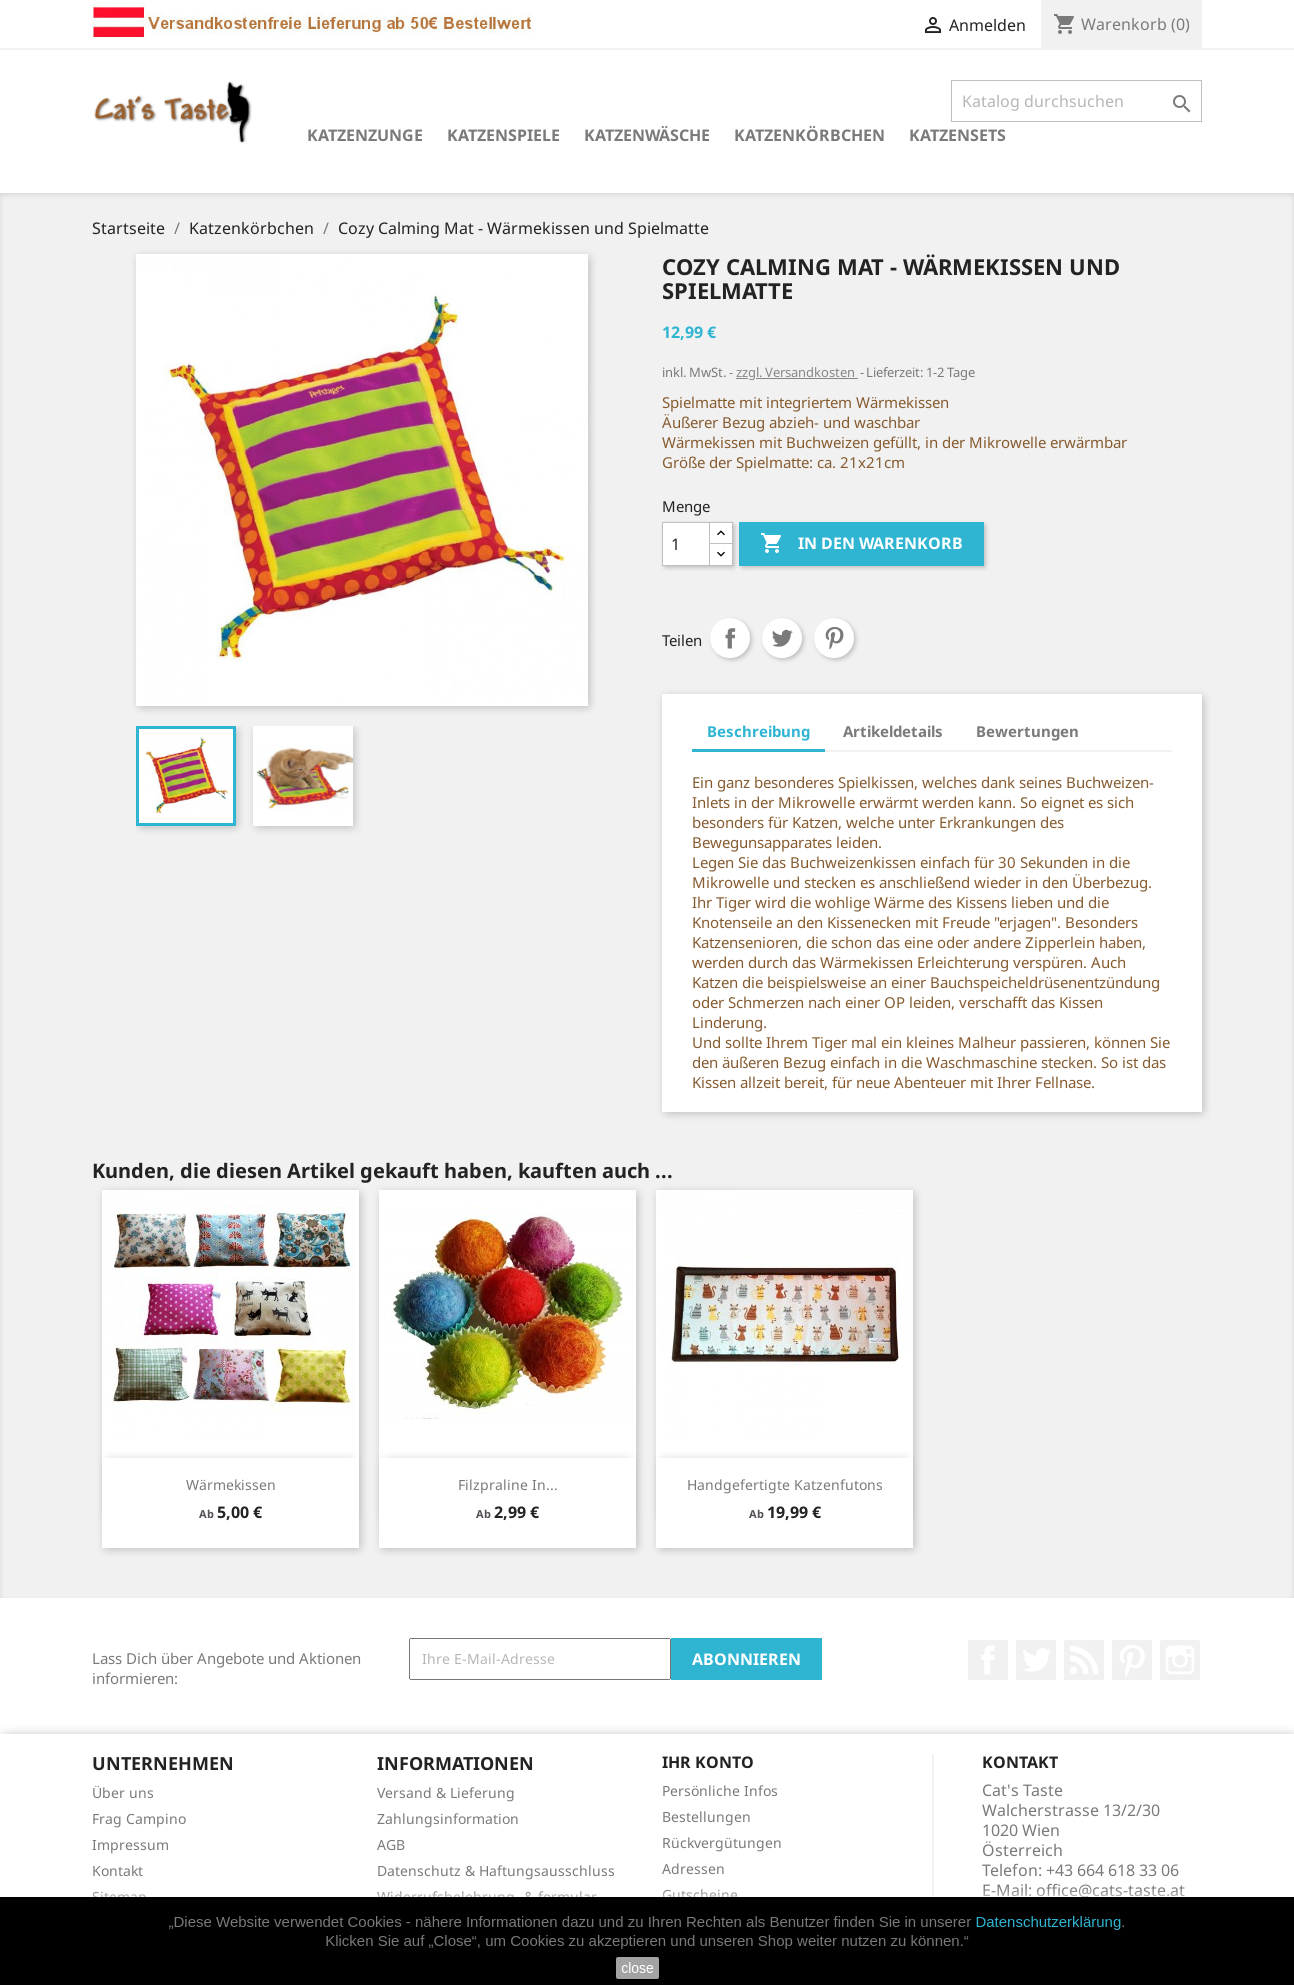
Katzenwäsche (647, 135)
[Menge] (686, 544)
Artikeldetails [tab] (893, 731)
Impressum (130, 1844)
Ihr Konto (708, 1762)
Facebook (988, 1660)
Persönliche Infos (720, 1790)
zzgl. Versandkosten (797, 372)
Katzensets (957, 135)
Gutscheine (700, 1894)
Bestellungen (706, 1816)
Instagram (1180, 1660)
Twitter (1036, 1660)
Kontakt (117, 1870)
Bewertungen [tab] (1027, 731)
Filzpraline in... (508, 1484)
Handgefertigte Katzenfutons (785, 1484)
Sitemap (119, 1896)
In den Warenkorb (861, 544)
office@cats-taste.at (1110, 1890)
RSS (1084, 1660)
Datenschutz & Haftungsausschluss (496, 1870)
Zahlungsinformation (448, 1818)
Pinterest (834, 638)
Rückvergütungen (722, 1842)
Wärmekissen (231, 1484)
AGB (391, 1844)
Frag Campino (139, 1818)
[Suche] (1076, 101)
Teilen (730, 638)
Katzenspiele (503, 135)
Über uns (123, 1792)
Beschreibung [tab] (758, 731)
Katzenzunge (365, 135)
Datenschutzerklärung (1048, 1921)
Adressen (693, 1868)
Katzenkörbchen (809, 135)
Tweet (782, 638)
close (637, 1968)
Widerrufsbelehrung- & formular (487, 1896)
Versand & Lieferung (446, 1792)
